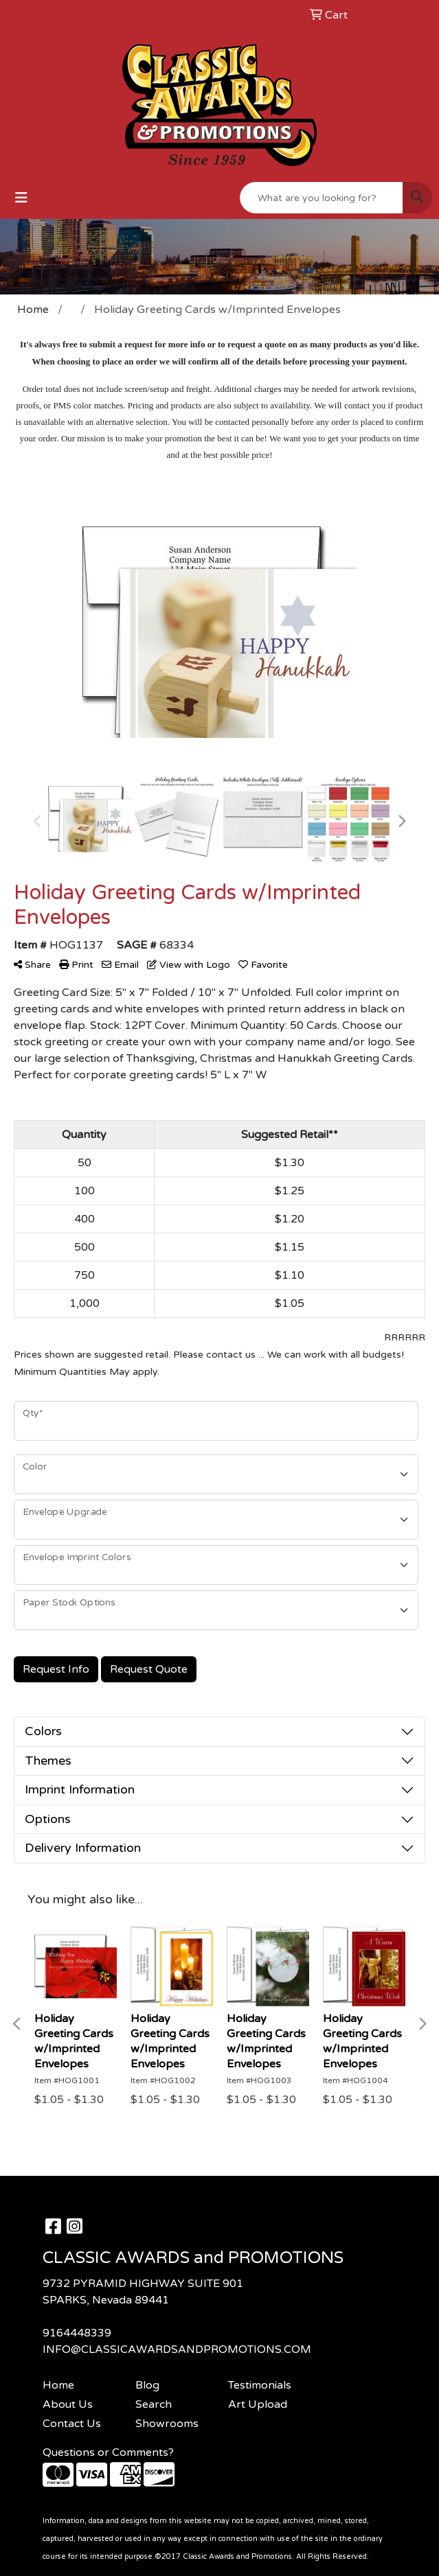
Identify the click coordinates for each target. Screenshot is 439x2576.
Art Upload (257, 2404)
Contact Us (72, 2423)
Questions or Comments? (108, 2452)
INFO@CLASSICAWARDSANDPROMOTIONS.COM (177, 2349)
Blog (147, 2385)
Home (58, 2385)
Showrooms (167, 2423)
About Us (68, 2404)
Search (153, 2404)
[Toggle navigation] (21, 198)
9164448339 (77, 2333)
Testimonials (259, 2385)
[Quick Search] (321, 197)
